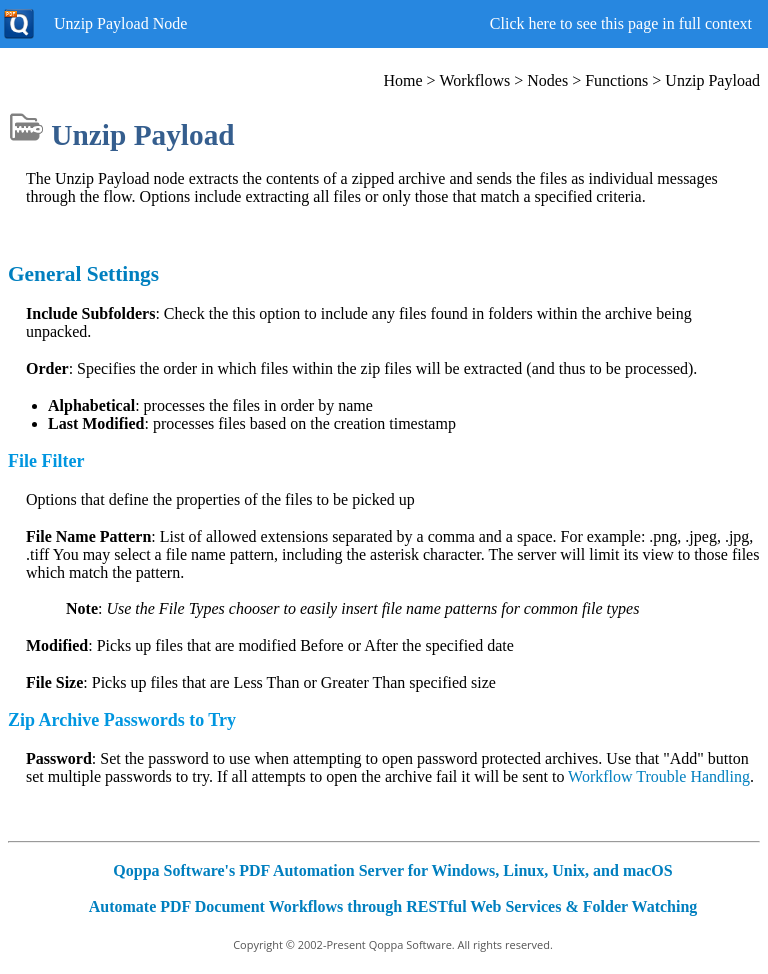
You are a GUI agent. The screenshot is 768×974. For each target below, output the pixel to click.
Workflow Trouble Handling (659, 776)
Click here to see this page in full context (621, 23)
